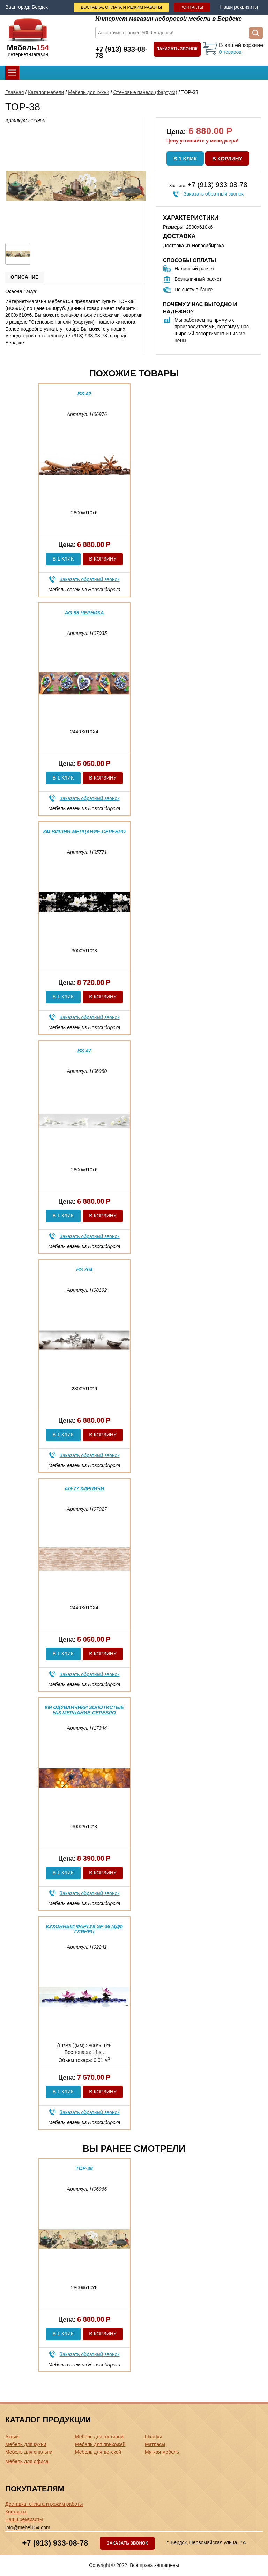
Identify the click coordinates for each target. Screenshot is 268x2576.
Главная (14, 92)
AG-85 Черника (84, 612)
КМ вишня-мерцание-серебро (84, 831)
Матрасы (155, 2444)
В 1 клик (185, 158)
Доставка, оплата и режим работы (121, 7)
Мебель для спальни (28, 2452)
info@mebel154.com (27, 2527)
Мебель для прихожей (100, 2444)
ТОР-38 (84, 2168)
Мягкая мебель (162, 2452)
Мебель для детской (98, 2452)
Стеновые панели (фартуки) (145, 92)
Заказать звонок (177, 48)
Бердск (40, 7)
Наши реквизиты (239, 7)
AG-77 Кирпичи (84, 1488)
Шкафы (153, 2436)
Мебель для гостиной (99, 2436)
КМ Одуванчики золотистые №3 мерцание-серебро (84, 1710)
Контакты (192, 7)
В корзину (227, 158)
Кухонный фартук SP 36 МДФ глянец (84, 1929)
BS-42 (84, 393)
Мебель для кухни (88, 92)
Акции (12, 2436)
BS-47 (84, 1050)
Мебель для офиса (27, 2461)
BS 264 (84, 1269)
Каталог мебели (46, 92)
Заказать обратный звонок (214, 194)
